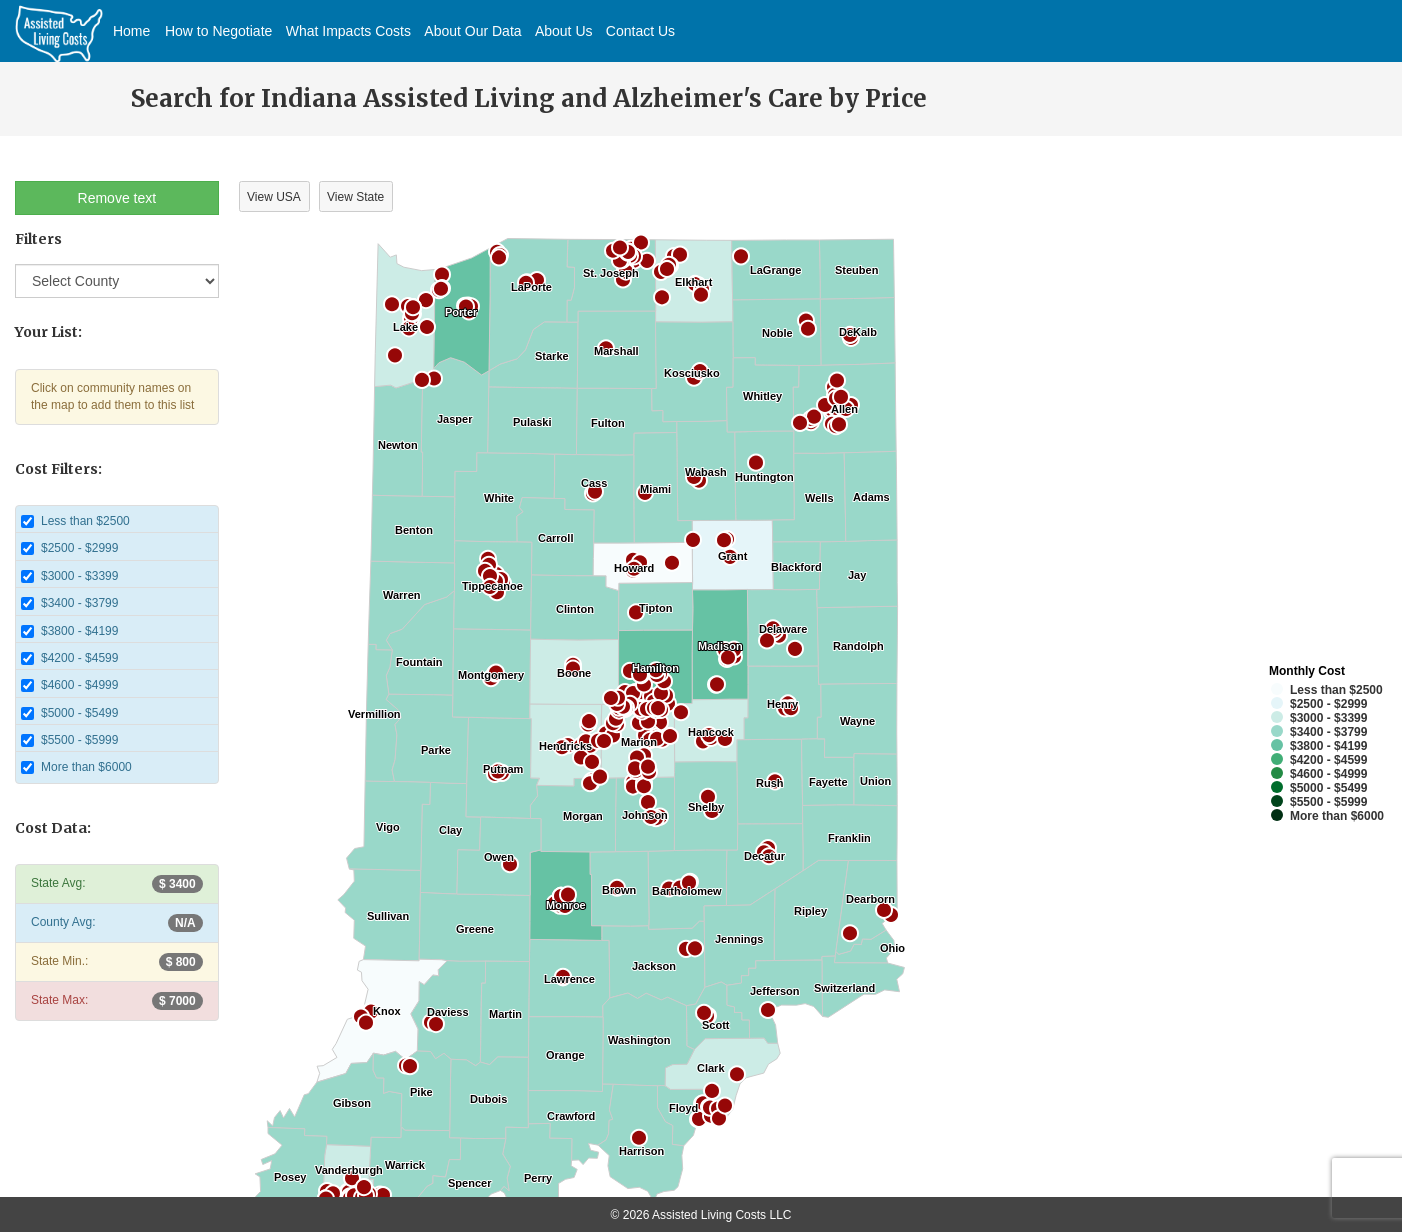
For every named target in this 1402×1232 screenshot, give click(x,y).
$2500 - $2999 (69, 548)
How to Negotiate (218, 31)
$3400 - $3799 (69, 603)
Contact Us (640, 31)
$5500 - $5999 (69, 740)
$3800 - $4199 (69, 631)
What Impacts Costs (348, 31)
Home (131, 31)
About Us (564, 31)
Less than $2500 (75, 521)
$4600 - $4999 (69, 685)
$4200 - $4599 (69, 658)
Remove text (117, 198)
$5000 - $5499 (69, 713)
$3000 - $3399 (69, 576)
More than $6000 (76, 767)
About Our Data (472, 31)
